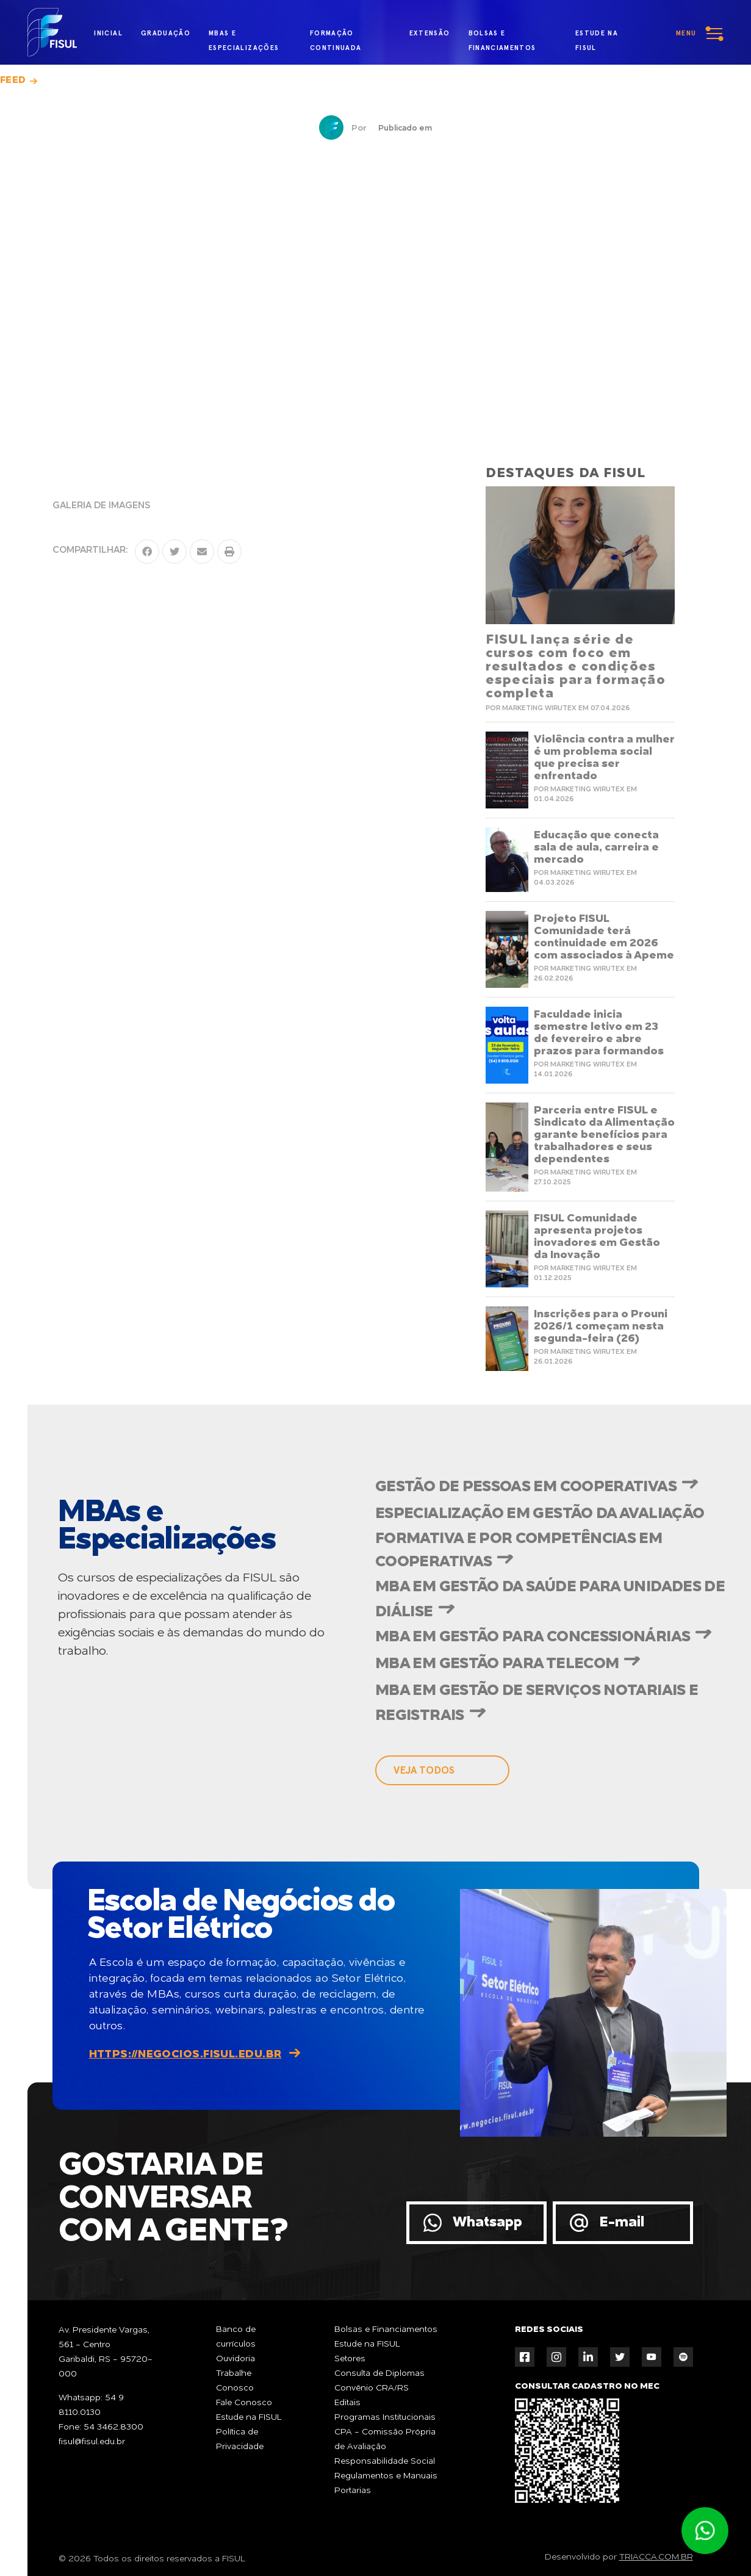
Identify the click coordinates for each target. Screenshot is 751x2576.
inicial (108, 33)
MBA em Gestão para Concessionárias (532, 1637)
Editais (347, 2402)
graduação (165, 33)
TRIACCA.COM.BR (656, 2557)
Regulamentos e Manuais (385, 2476)
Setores (349, 2359)
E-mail (621, 2222)
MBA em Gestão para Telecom (497, 1664)
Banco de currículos (236, 2336)
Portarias (352, 2490)
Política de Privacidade (240, 2439)
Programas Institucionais (385, 2417)
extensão (429, 33)
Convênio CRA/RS (371, 2388)
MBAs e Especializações (244, 36)
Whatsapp (487, 2222)
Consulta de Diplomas (379, 2373)
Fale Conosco (244, 2402)
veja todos (424, 1770)
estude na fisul (602, 34)
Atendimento (704, 2531)
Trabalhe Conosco (235, 2380)
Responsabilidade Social (384, 2461)
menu (686, 33)
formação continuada (336, 36)
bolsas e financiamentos (502, 36)
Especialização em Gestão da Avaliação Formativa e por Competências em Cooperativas (539, 1538)
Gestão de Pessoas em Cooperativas (526, 1487)
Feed (13, 80)
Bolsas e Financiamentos (385, 2329)
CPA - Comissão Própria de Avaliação (385, 2439)
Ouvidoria (235, 2359)
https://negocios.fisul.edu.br (185, 2054)
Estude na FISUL (249, 2417)
